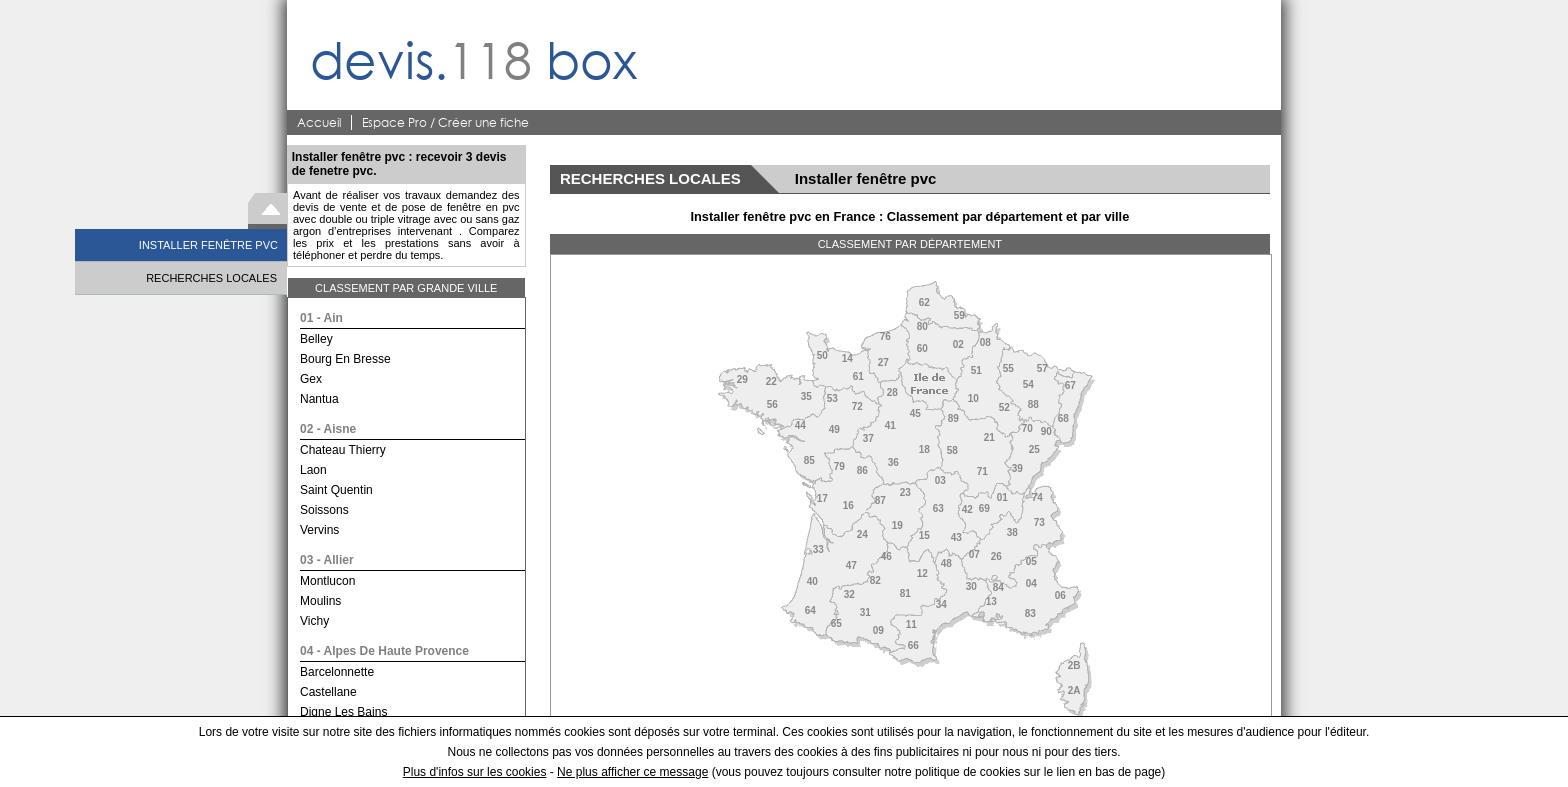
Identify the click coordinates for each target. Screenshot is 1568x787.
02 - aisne (328, 429)
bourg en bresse (345, 359)
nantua (319, 399)
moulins (320, 601)
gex (311, 379)
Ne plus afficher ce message (632, 772)
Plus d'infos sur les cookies (475, 772)
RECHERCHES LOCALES (211, 278)
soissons (324, 510)
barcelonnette (337, 672)
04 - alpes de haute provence (384, 651)
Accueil (319, 122)
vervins (319, 530)
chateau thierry (343, 450)
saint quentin (336, 490)
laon (313, 470)
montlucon (327, 581)
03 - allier (327, 560)
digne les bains (343, 712)
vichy (314, 621)
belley (316, 339)
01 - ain (321, 318)
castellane (328, 692)
